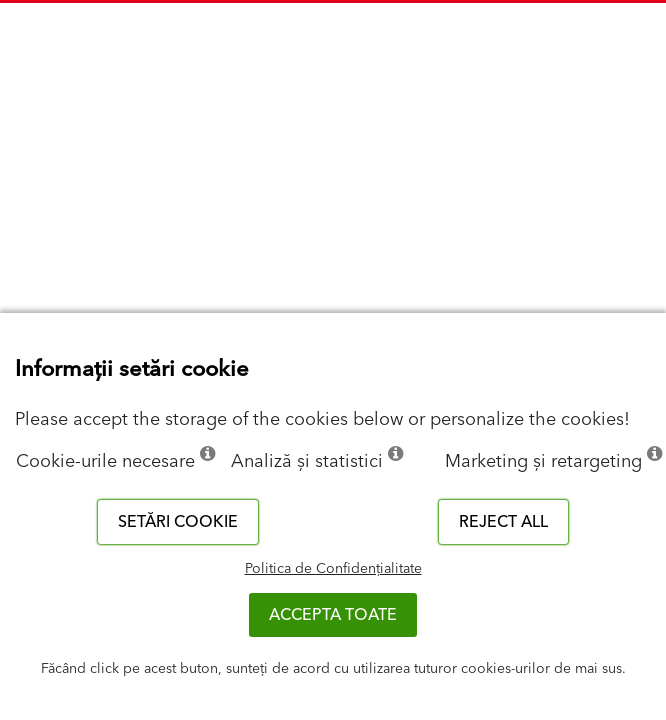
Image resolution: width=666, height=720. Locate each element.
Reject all (503, 522)
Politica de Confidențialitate (333, 569)
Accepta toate (333, 615)
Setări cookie (178, 522)
